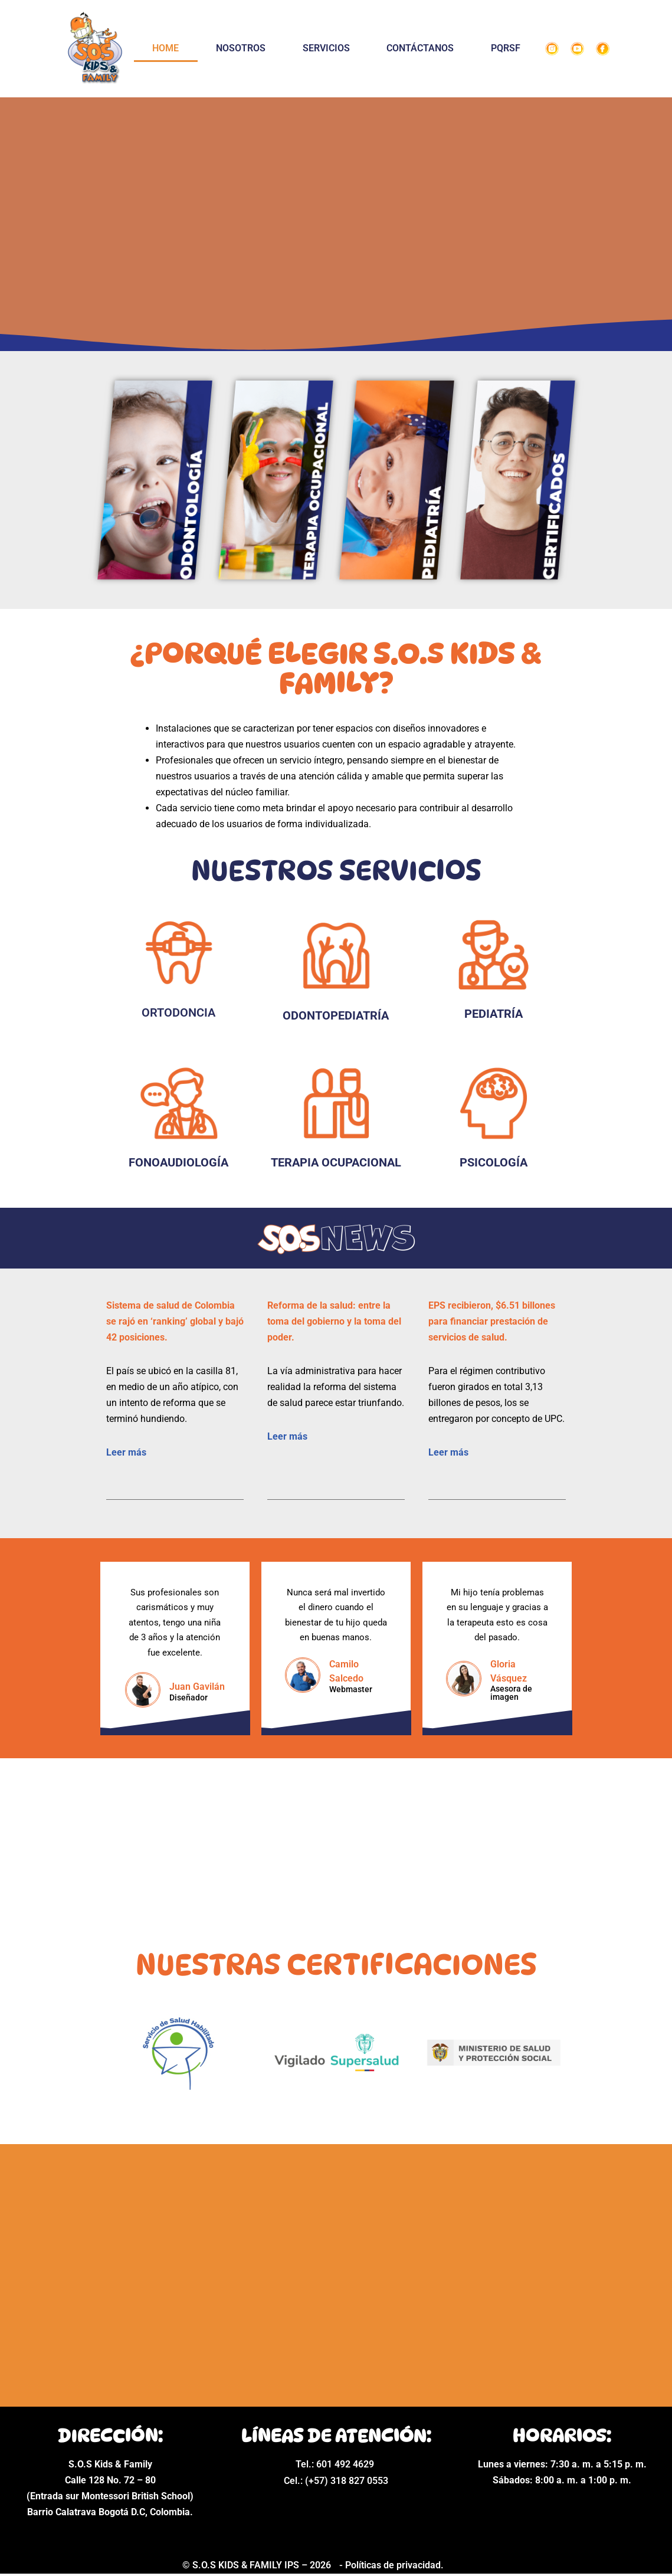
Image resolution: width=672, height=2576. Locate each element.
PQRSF (505, 48)
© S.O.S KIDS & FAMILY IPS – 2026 (257, 2568)
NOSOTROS (240, 48)
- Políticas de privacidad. (391, 2567)
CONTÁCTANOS (420, 48)
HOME (165, 48)
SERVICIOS (326, 48)
